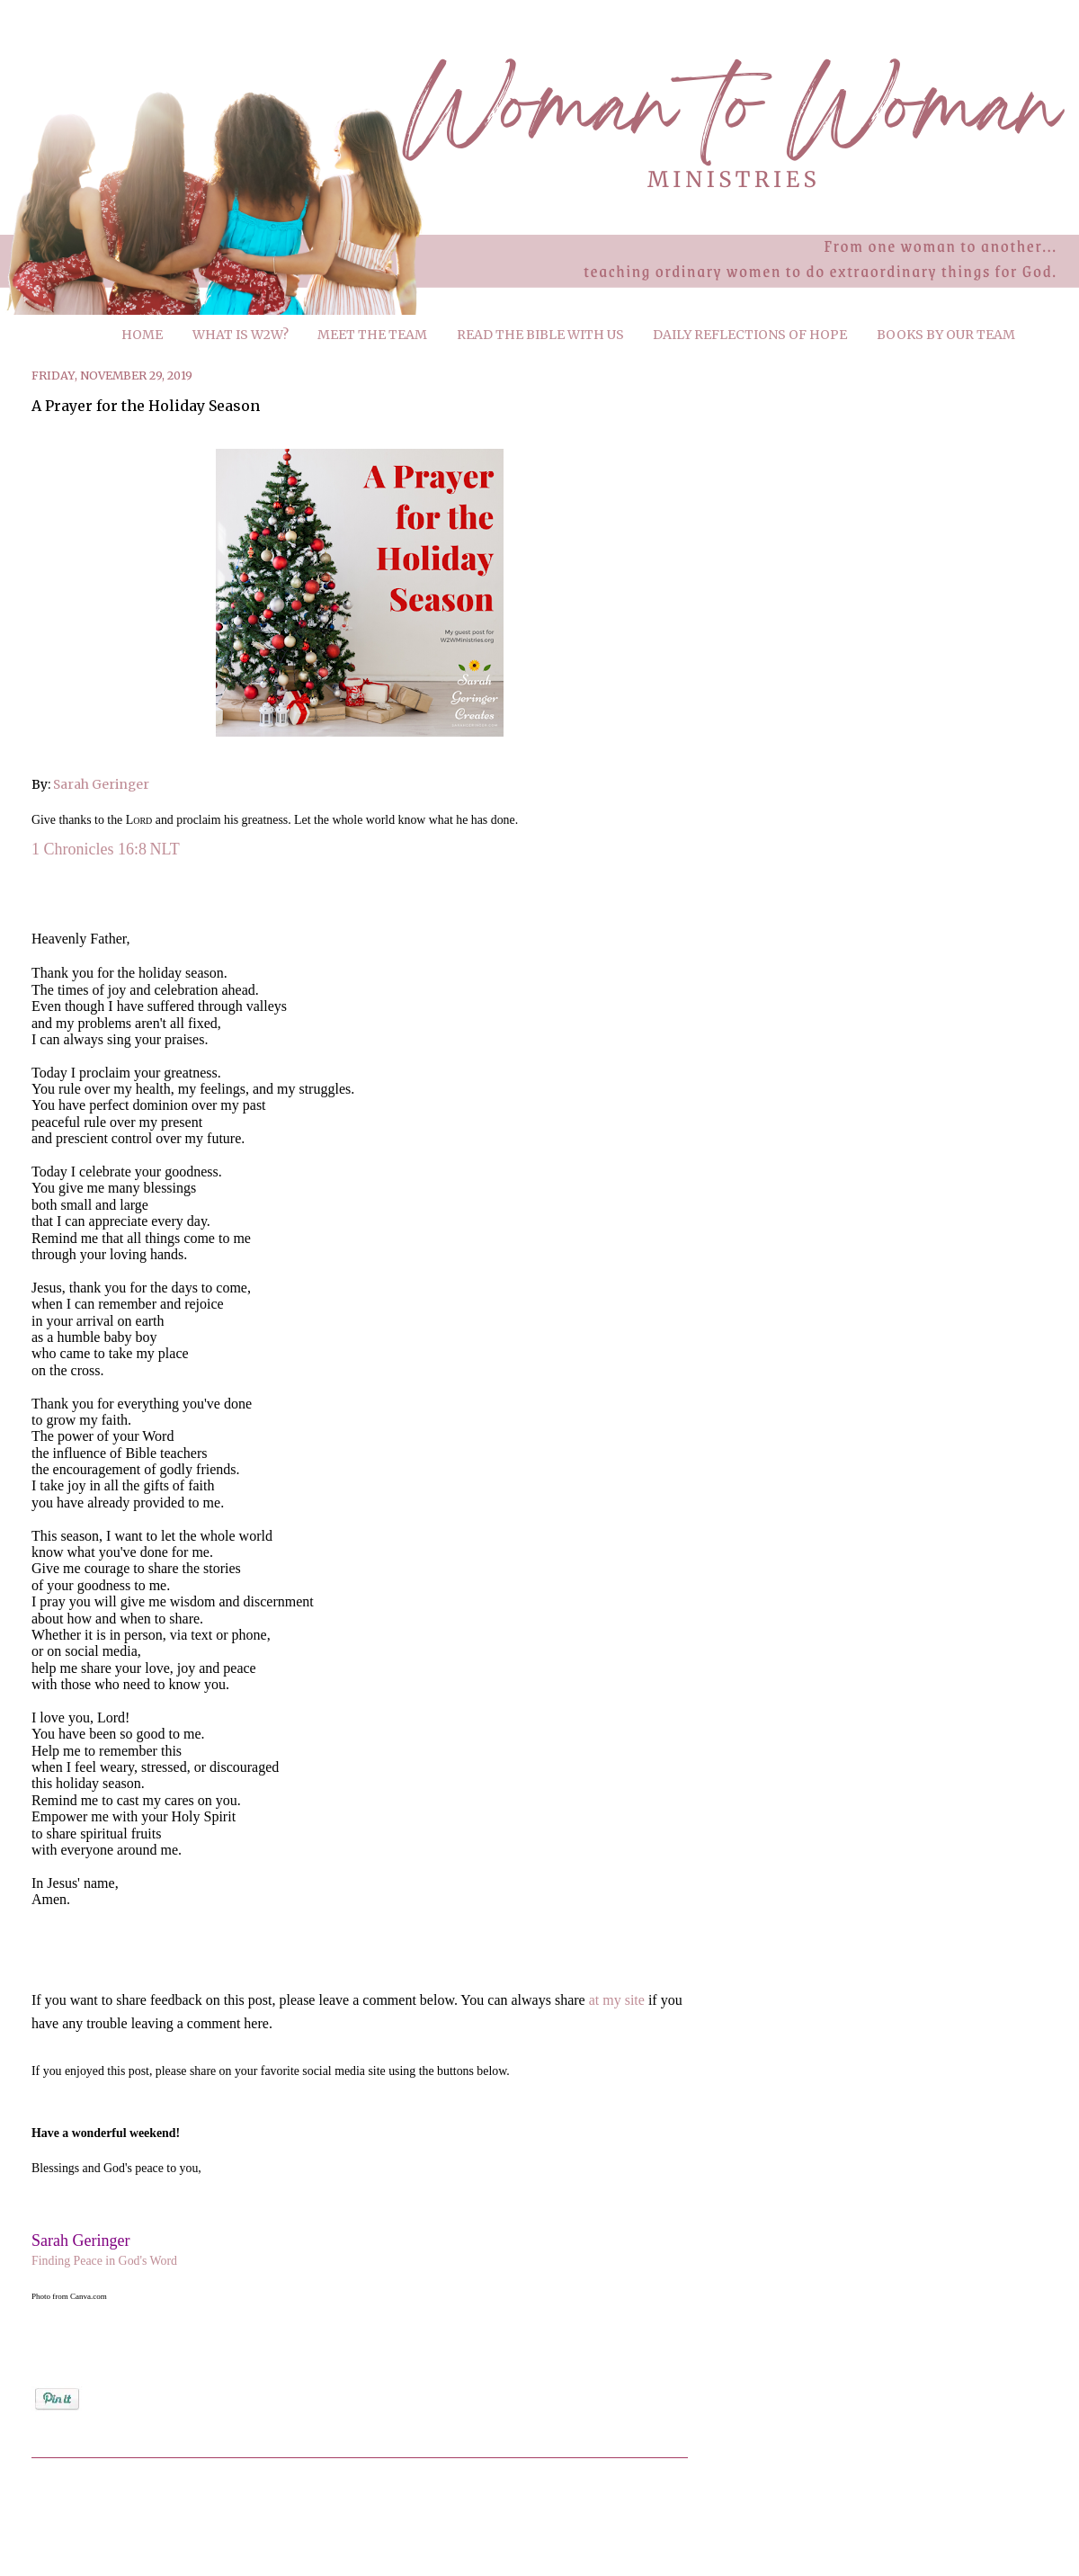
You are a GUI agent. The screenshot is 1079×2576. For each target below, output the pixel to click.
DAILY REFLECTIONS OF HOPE (750, 334)
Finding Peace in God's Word (104, 2260)
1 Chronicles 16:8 (89, 849)
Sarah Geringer (101, 784)
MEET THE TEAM (372, 334)
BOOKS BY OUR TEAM (946, 334)
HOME (142, 334)
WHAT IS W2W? (240, 334)
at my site (617, 2000)
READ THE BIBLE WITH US (540, 334)
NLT (165, 849)
